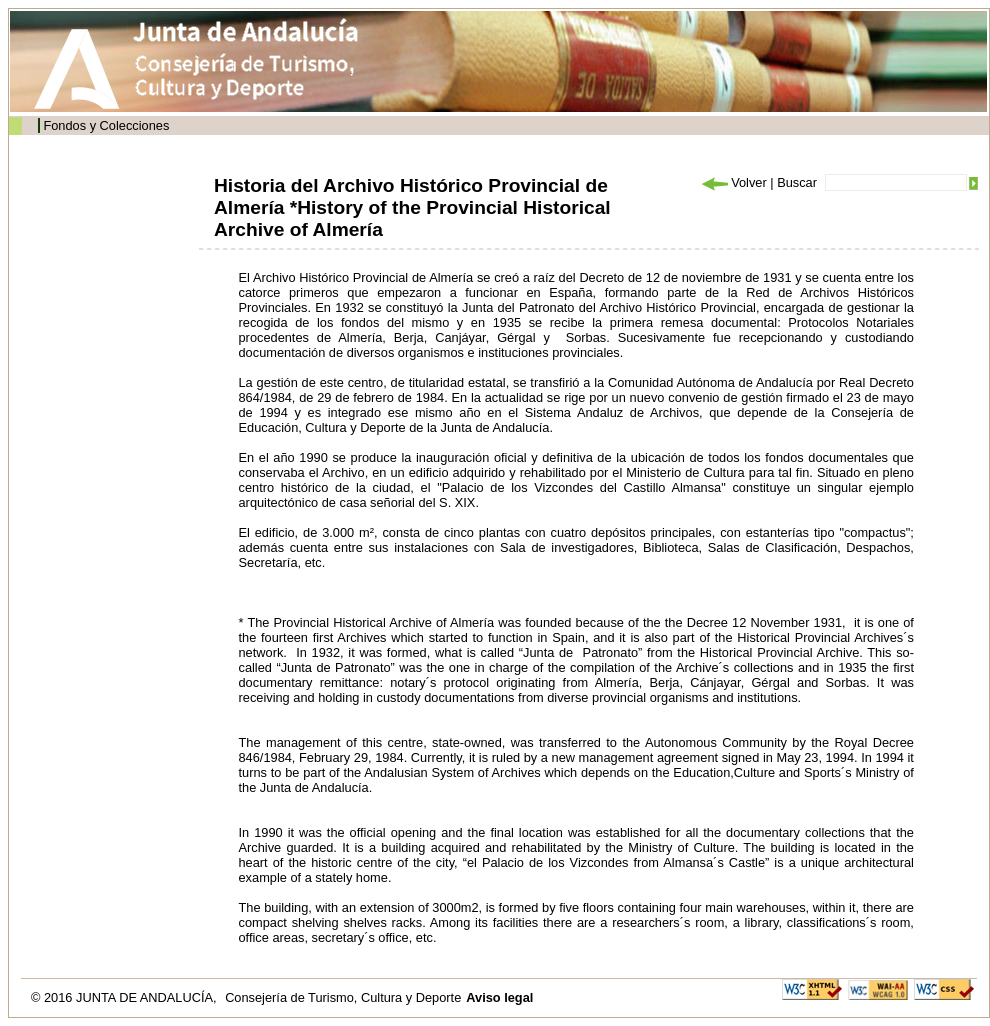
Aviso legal (499, 997)
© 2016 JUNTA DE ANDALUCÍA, (125, 997)
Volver (733, 182)
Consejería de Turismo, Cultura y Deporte (343, 997)
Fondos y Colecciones (106, 125)
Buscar (797, 182)
